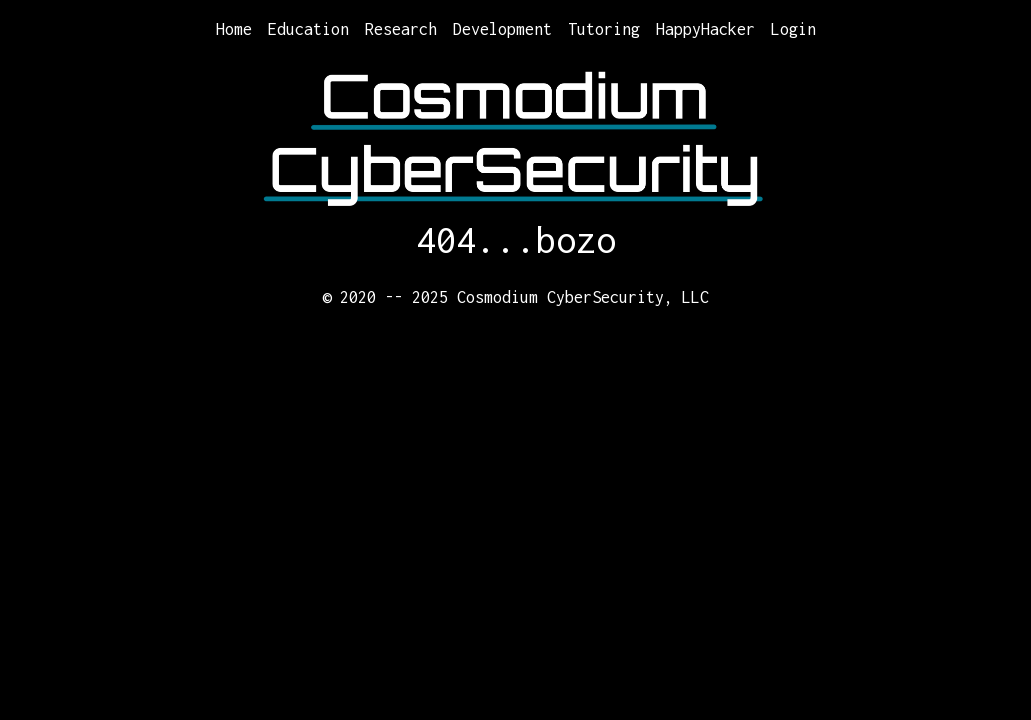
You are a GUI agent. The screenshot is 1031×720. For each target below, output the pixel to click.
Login (793, 29)
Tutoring (604, 29)
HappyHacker (705, 29)
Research (401, 29)
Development (502, 29)
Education (308, 29)
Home (234, 29)
